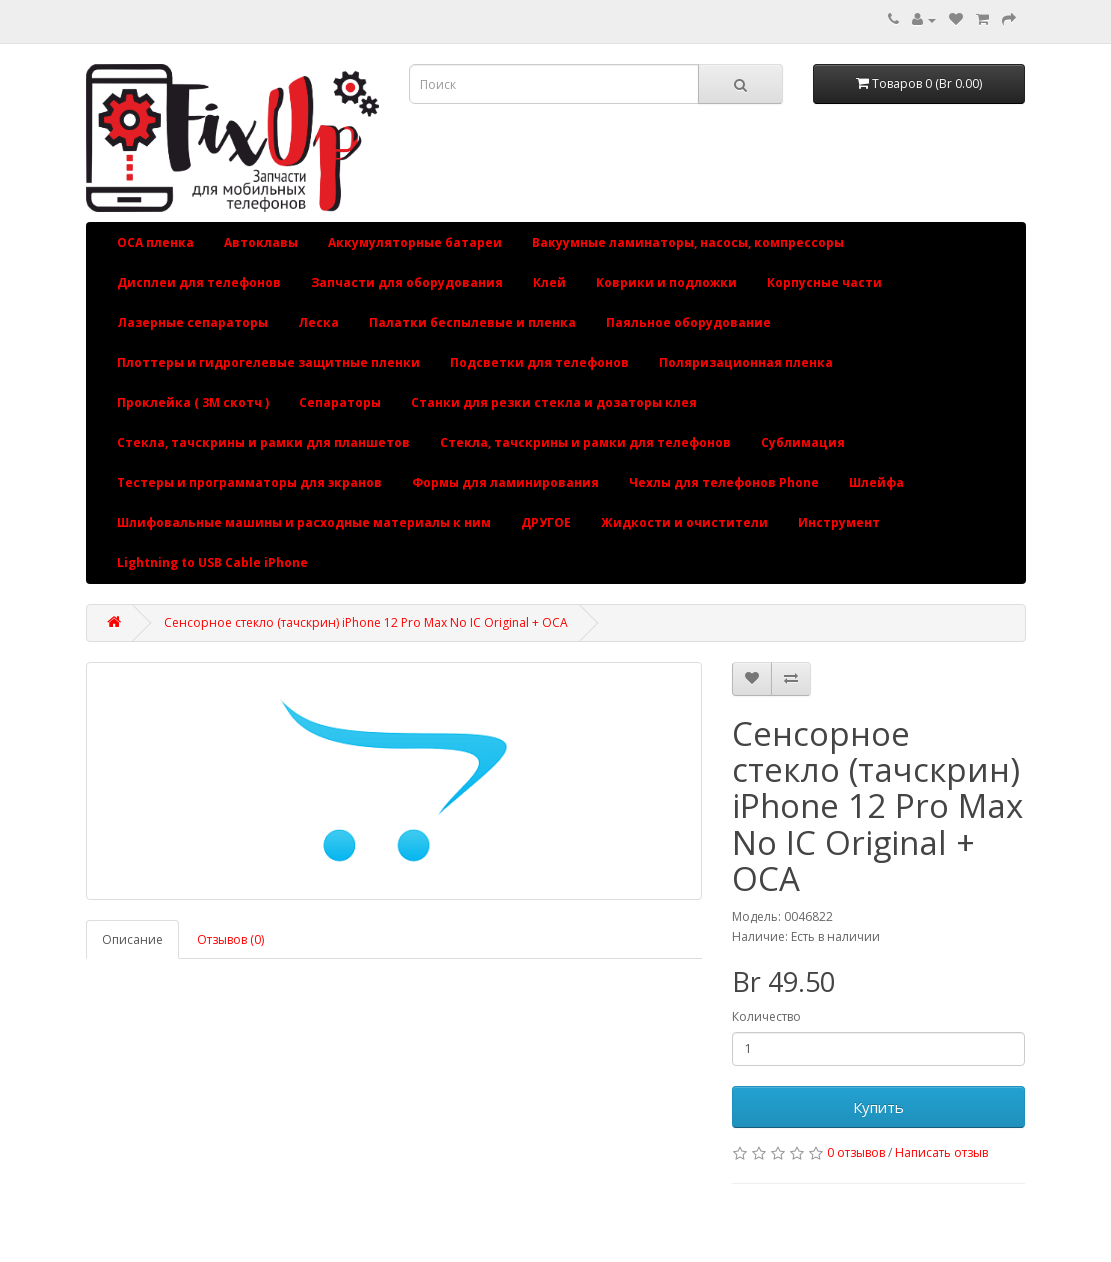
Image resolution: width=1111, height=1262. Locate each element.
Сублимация (803, 442)
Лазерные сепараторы (192, 322)
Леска (318, 322)
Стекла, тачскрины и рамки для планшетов (263, 442)
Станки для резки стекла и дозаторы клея (554, 402)
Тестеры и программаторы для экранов (249, 482)
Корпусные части (824, 282)
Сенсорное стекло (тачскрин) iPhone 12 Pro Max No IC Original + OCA (366, 622)
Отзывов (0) (230, 939)
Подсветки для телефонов (539, 362)
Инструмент (839, 522)
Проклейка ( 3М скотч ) (193, 402)
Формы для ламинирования (505, 482)
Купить (878, 1107)
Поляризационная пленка (746, 362)
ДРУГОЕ (546, 522)
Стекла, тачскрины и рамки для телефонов (585, 442)
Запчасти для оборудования (407, 282)
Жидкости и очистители (684, 522)
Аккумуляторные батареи (415, 242)
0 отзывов (856, 1152)
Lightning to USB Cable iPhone (212, 562)
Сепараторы (340, 402)
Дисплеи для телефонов (199, 282)
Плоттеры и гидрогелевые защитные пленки (268, 362)
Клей (549, 282)
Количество (766, 1016)
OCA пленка (155, 242)
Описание (132, 939)
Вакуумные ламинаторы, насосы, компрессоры (688, 242)
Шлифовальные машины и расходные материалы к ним (304, 522)
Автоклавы (261, 242)
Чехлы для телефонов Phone (724, 482)
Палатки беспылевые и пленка (472, 322)
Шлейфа (876, 482)
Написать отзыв (941, 1152)
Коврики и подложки (666, 282)
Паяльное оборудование (688, 322)
